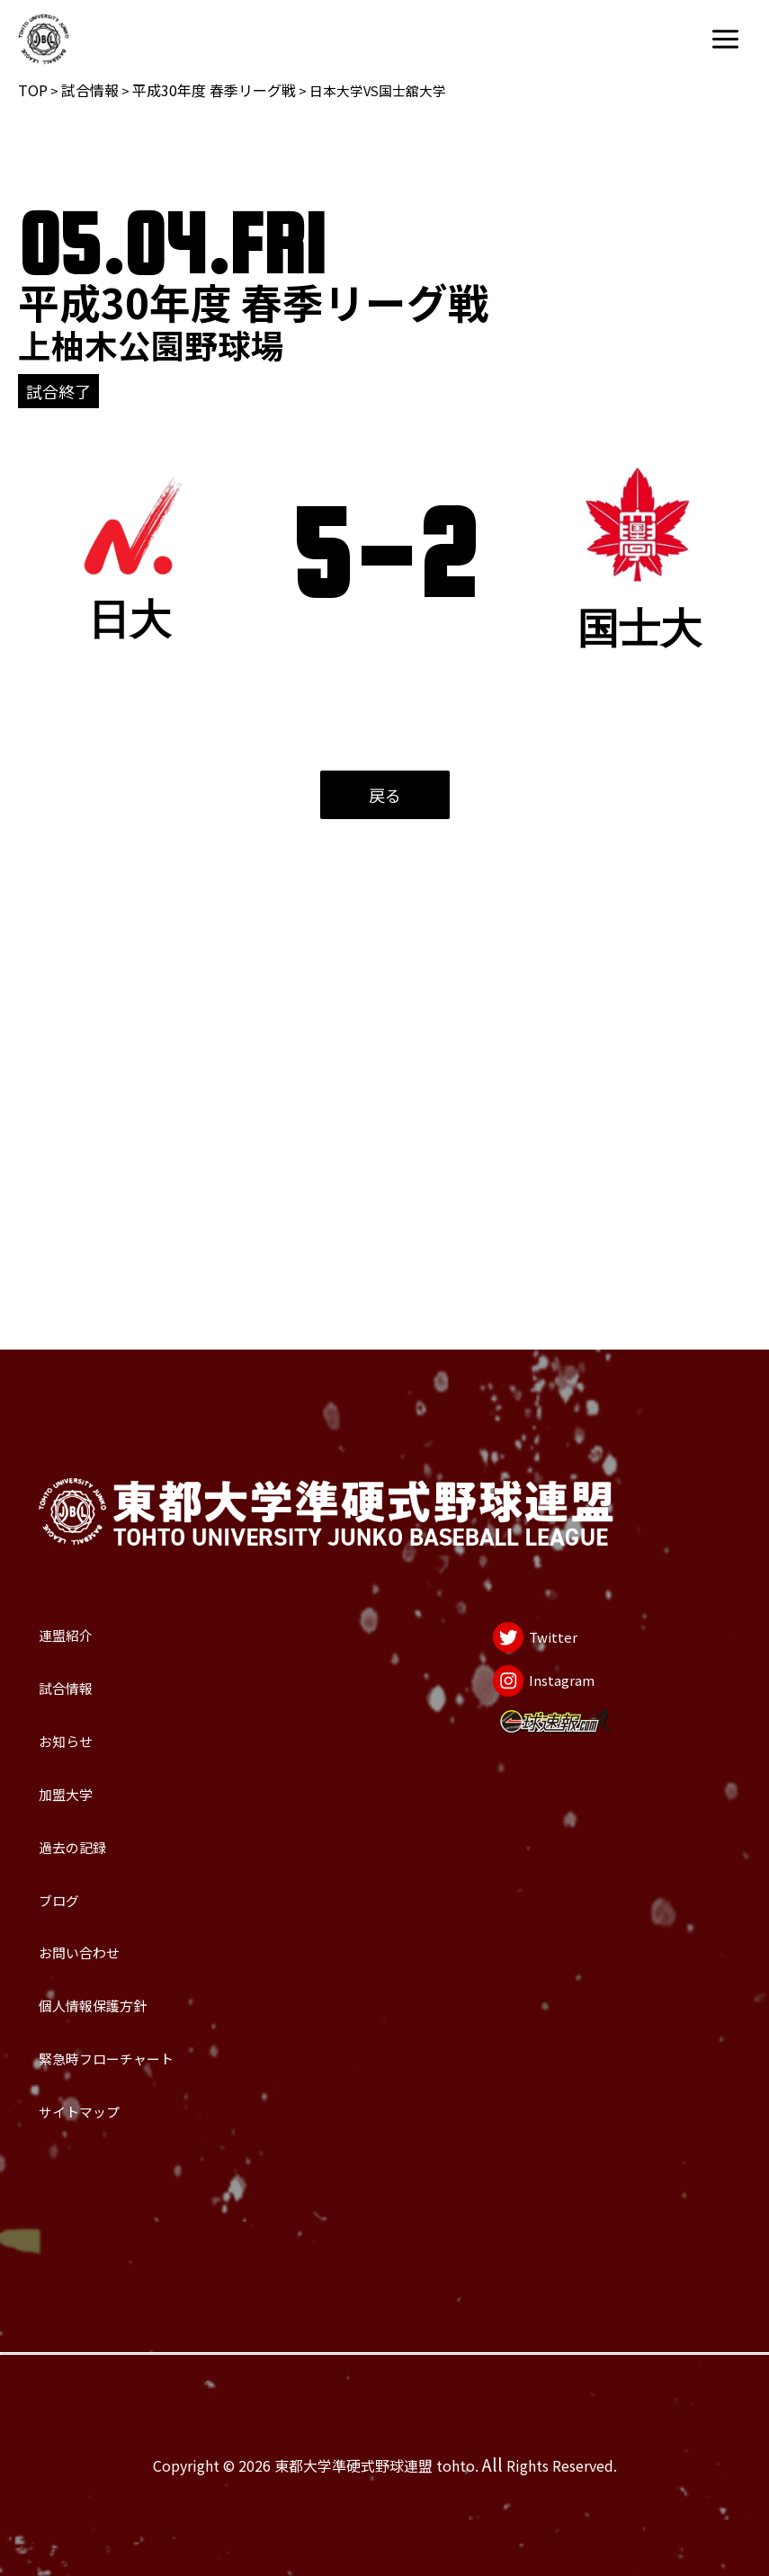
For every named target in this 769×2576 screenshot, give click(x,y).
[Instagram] (518, 1461)
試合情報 (90, 90)
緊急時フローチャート (173, 2008)
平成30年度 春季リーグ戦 (214, 90)
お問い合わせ (120, 1849)
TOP (33, 90)
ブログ (79, 1770)
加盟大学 (93, 1611)
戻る (385, 795)
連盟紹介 (93, 1372)
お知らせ (92, 1531)
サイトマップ (120, 2088)
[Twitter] (499, 1386)
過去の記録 (106, 1690)
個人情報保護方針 (147, 1929)
